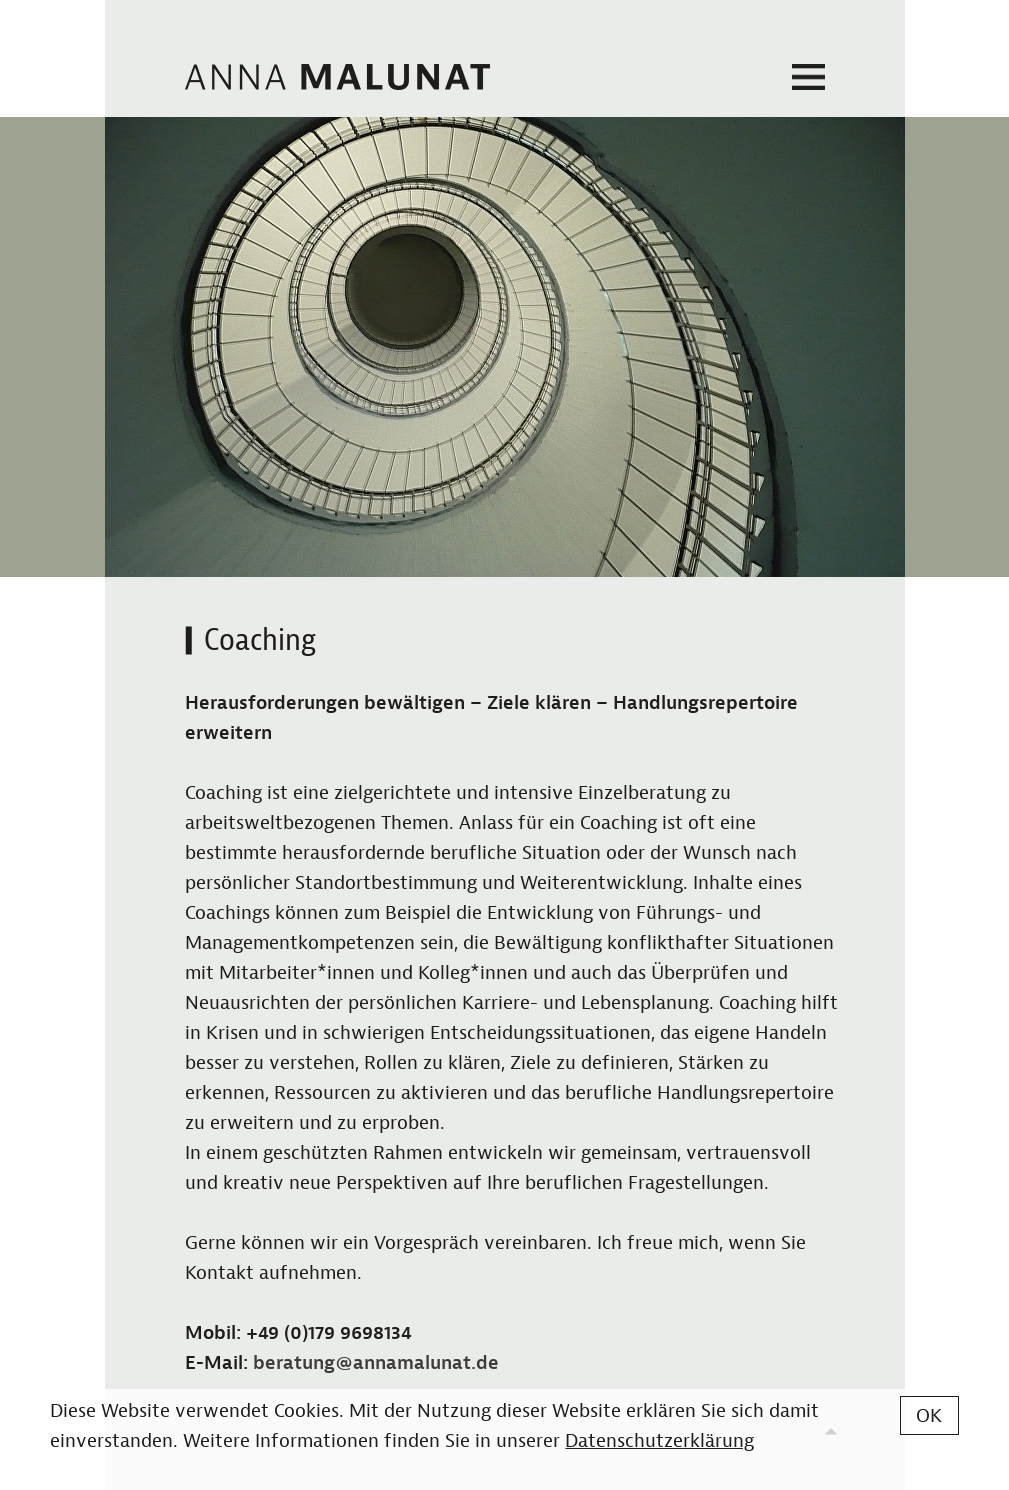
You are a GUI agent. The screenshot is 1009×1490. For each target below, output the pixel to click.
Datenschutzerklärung (659, 1441)
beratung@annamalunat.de (376, 1363)
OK (929, 1416)
